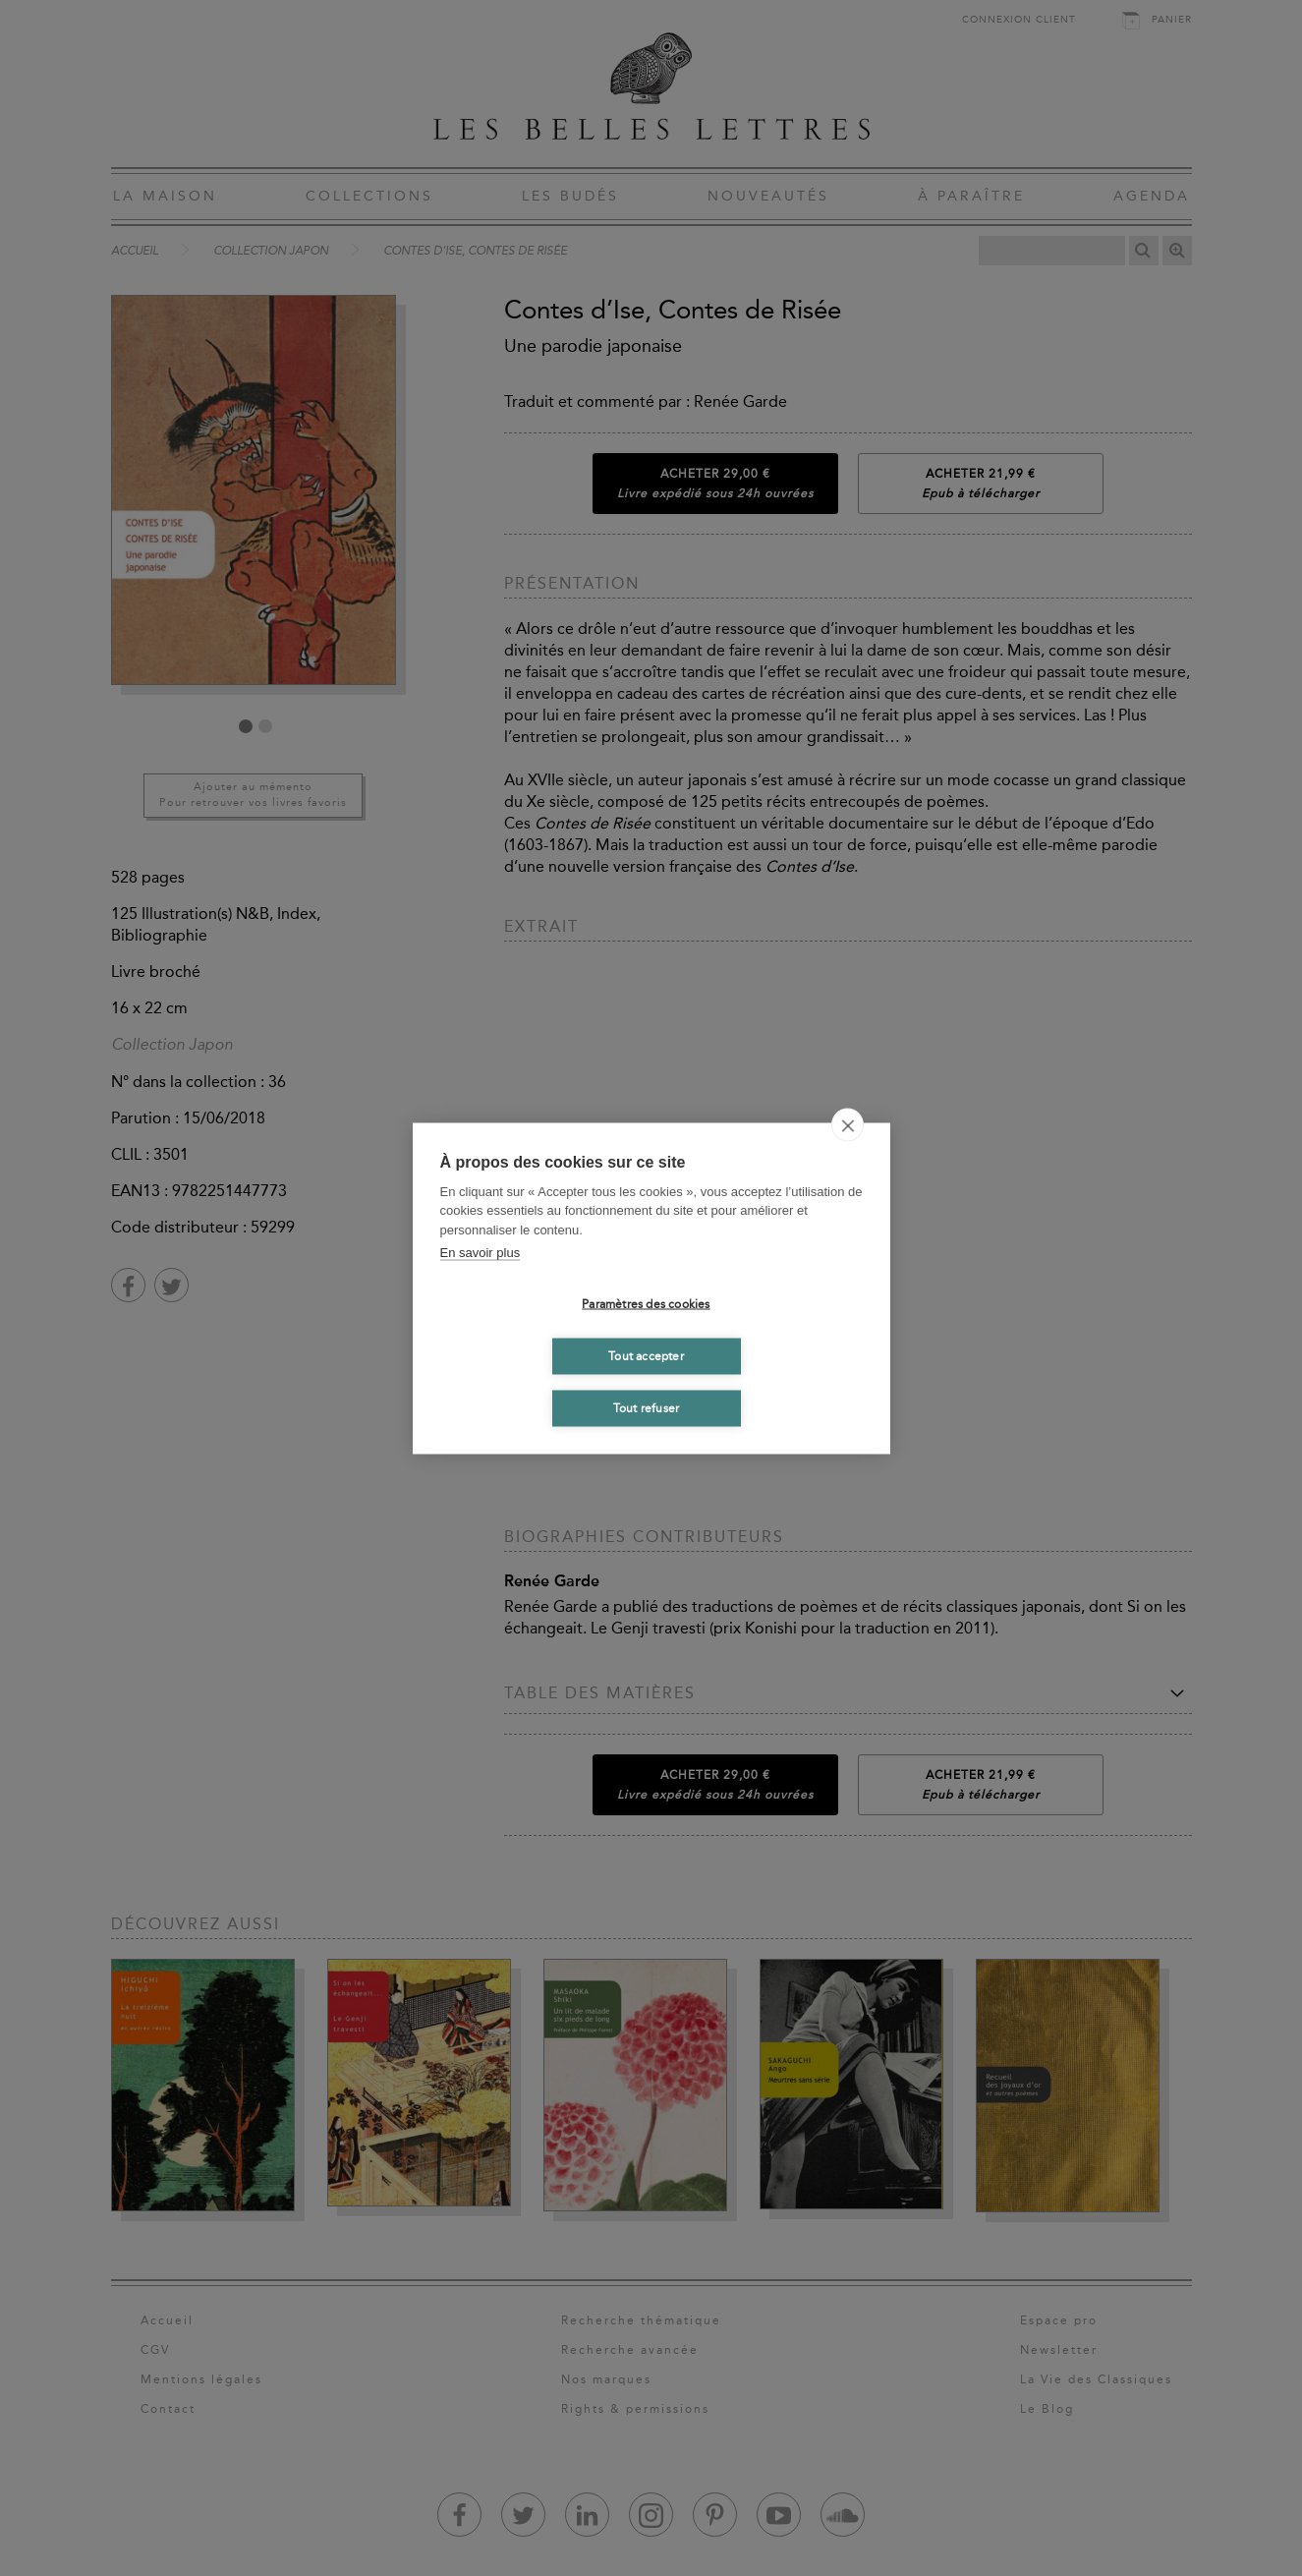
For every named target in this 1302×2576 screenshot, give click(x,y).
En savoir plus (480, 1252)
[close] (847, 1124)
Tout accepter (646, 1356)
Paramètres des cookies (645, 1304)
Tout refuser (646, 1408)
